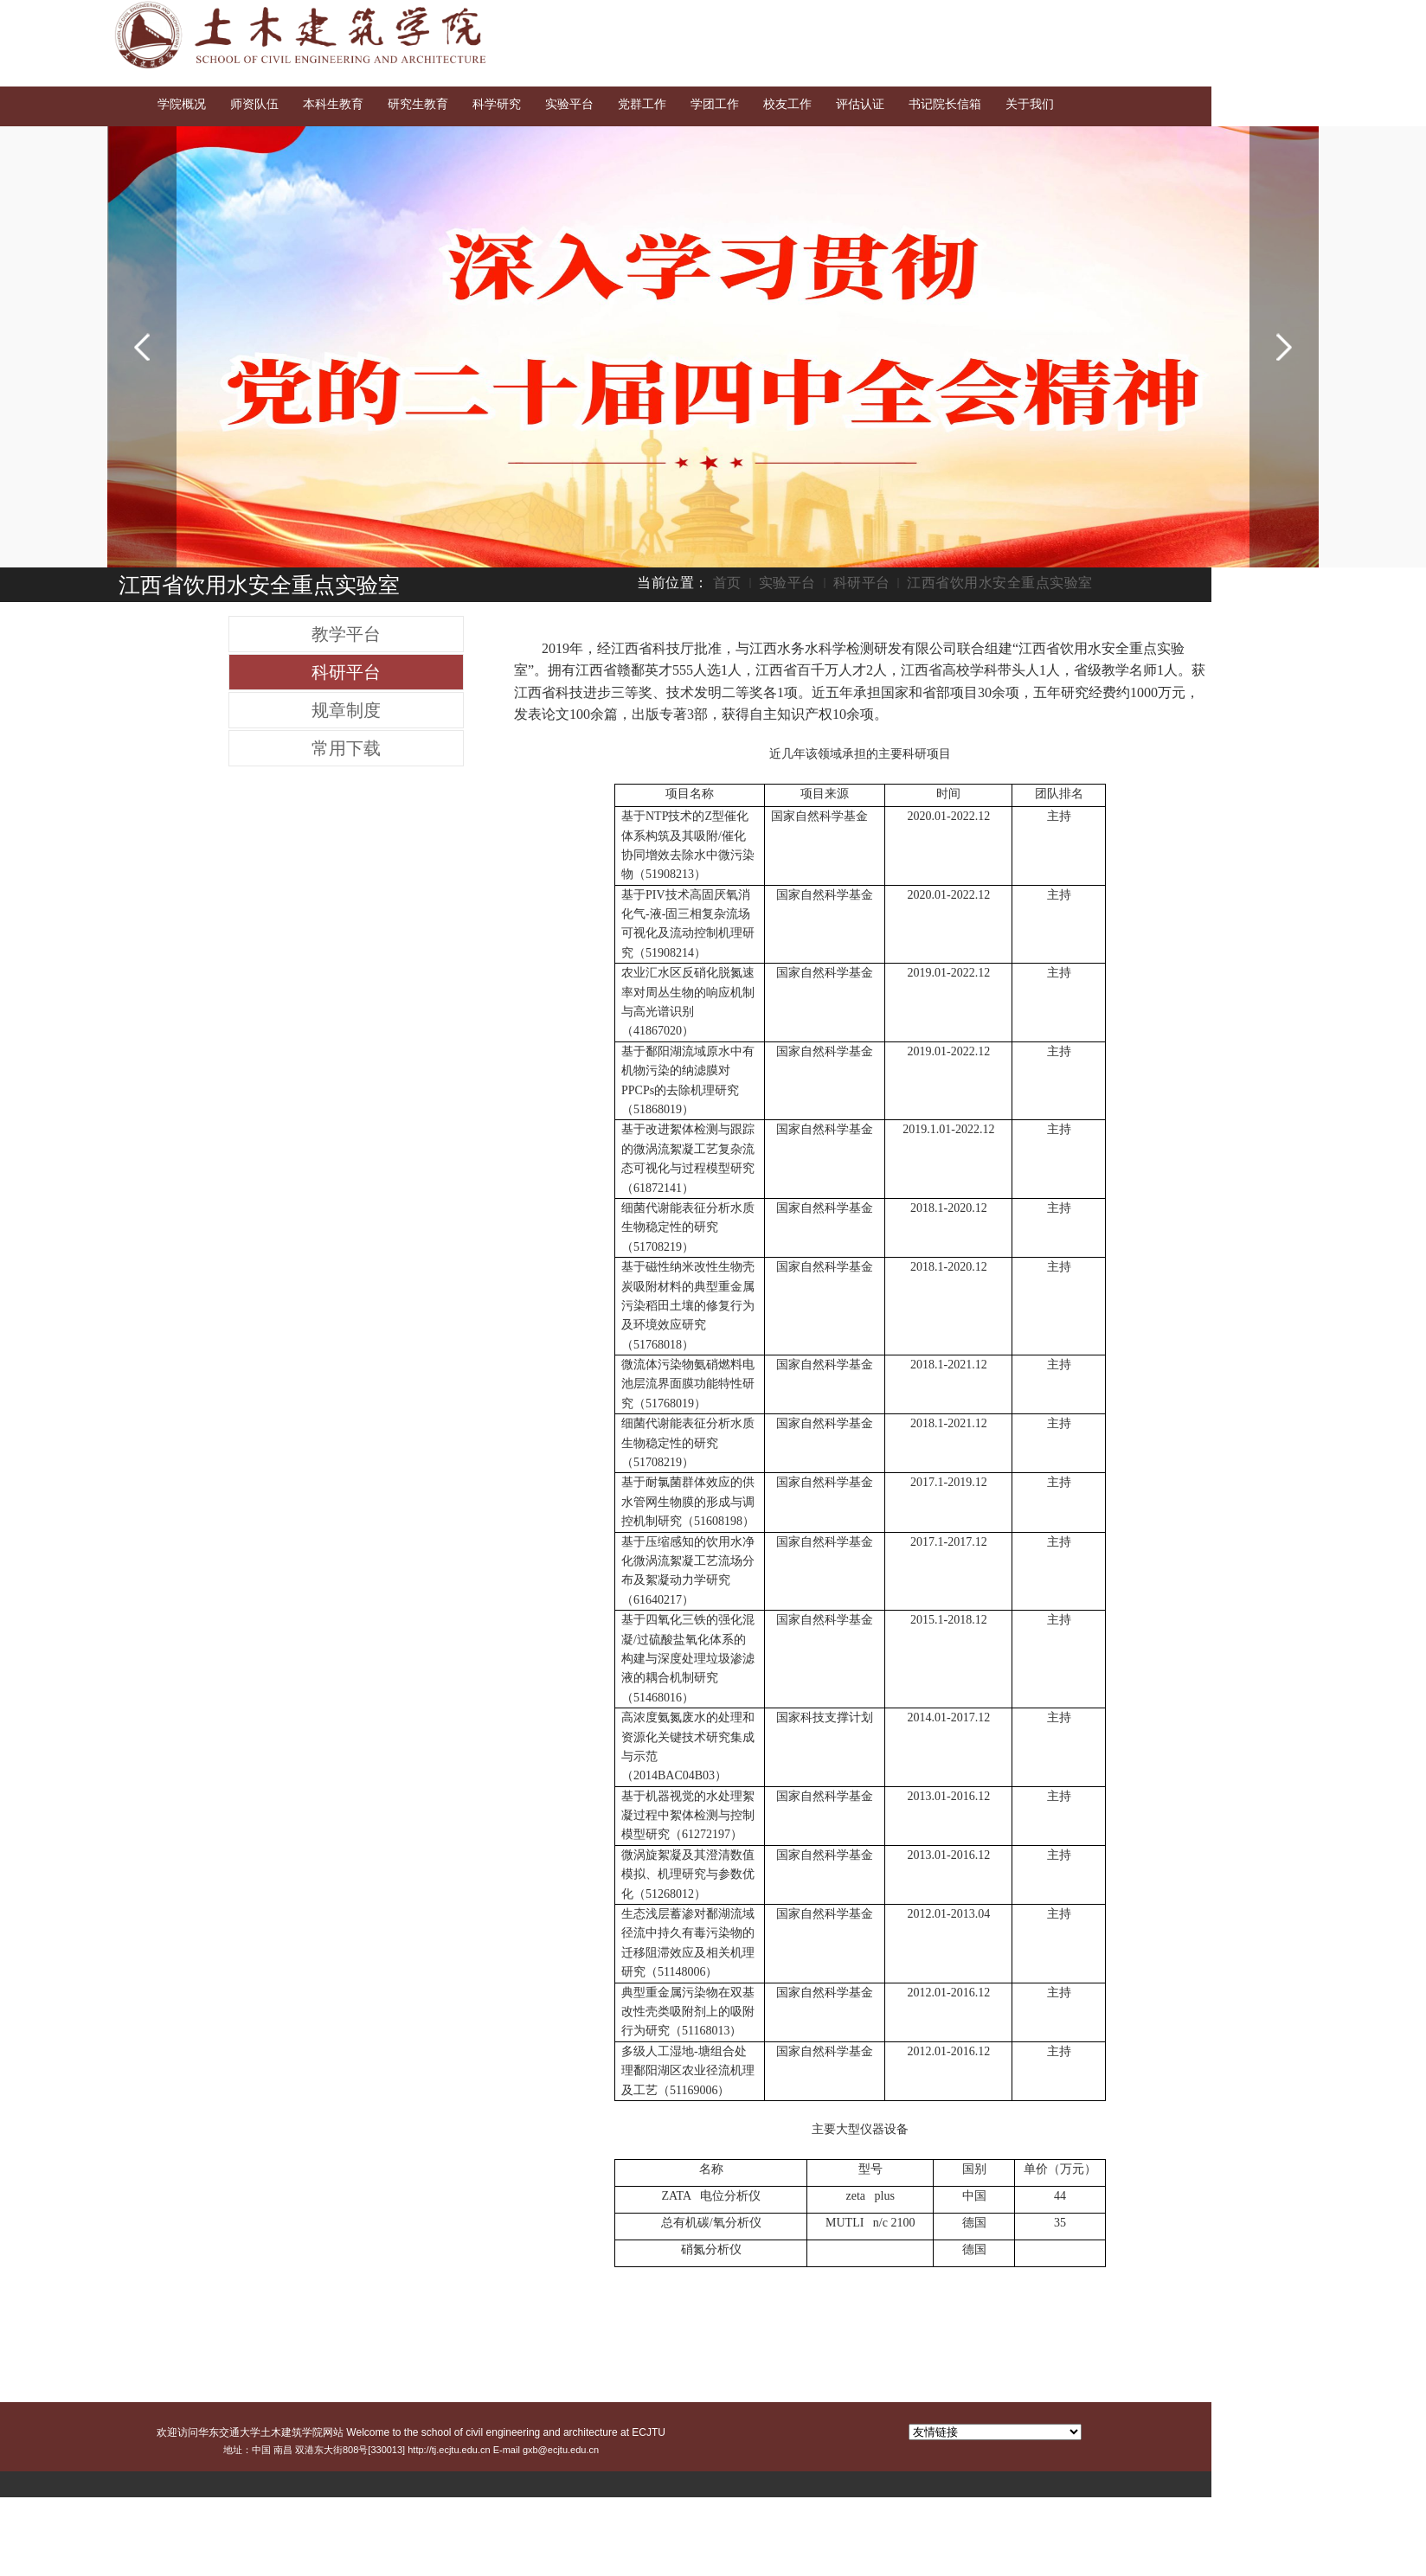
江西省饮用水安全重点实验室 (1000, 582)
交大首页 (1160, 15)
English (1222, 15)
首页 (727, 582)
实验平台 (787, 582)
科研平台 (861, 582)
